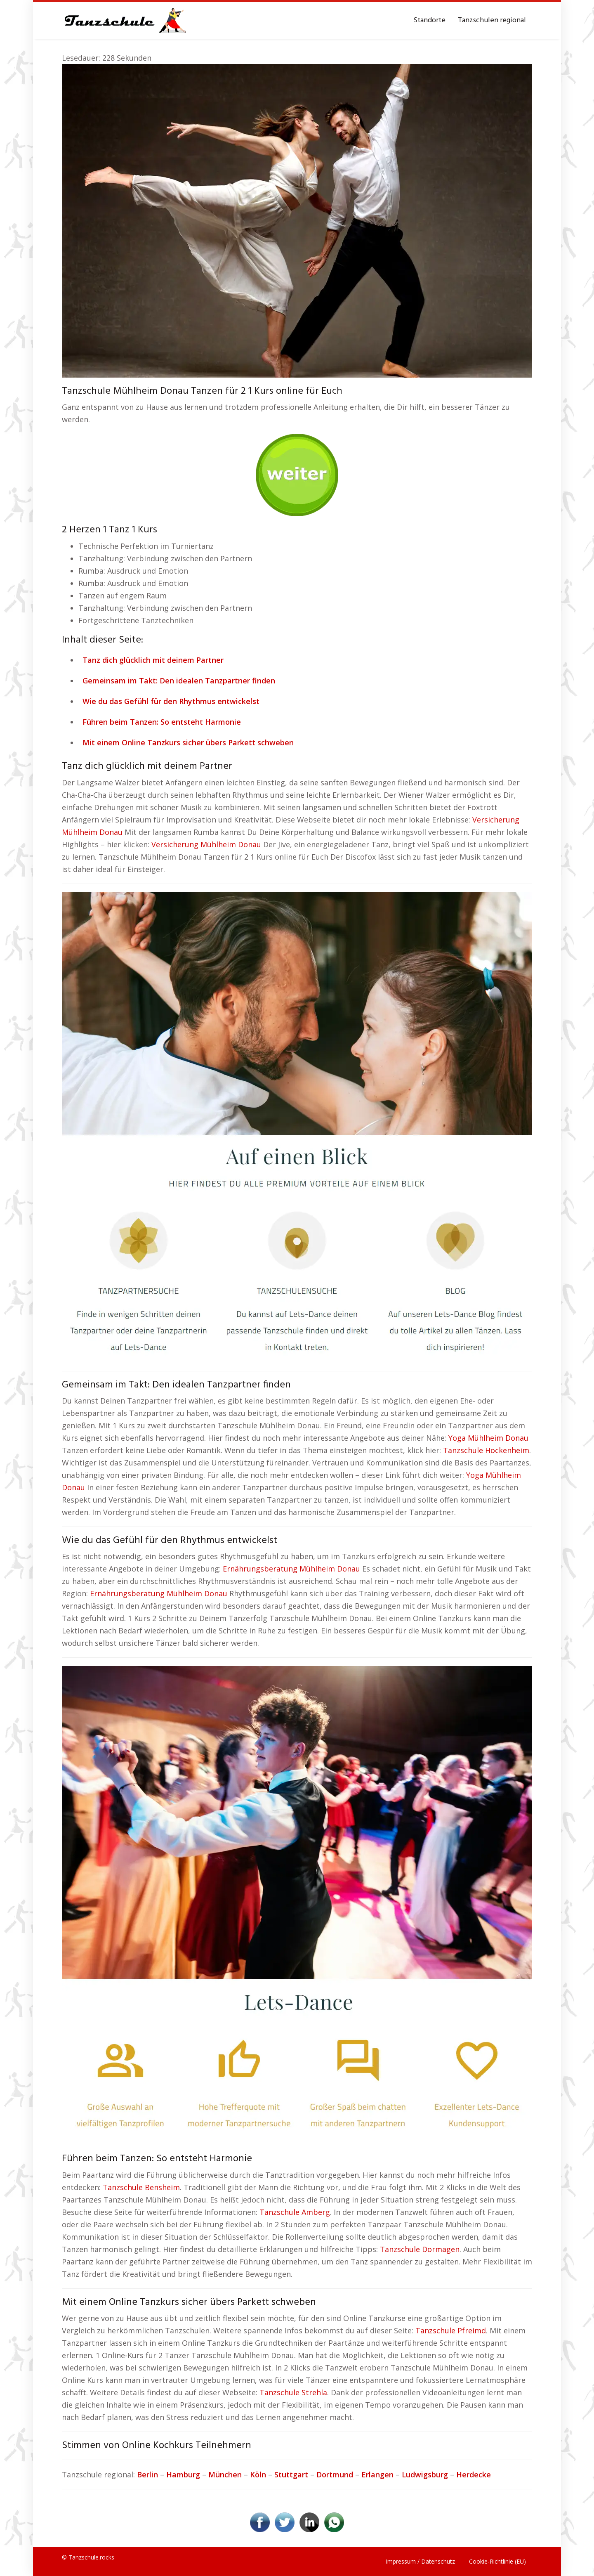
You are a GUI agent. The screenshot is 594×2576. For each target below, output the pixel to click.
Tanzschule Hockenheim (486, 1450)
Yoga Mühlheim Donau (488, 1438)
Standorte (429, 20)
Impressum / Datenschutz (420, 2561)
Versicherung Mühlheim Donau (206, 844)
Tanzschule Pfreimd (450, 2330)
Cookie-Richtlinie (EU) (497, 2561)
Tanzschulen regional (492, 20)
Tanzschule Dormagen (420, 2249)
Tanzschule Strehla (293, 2392)
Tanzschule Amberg (294, 2212)
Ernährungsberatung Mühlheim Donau (291, 1569)
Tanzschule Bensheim (141, 2187)
